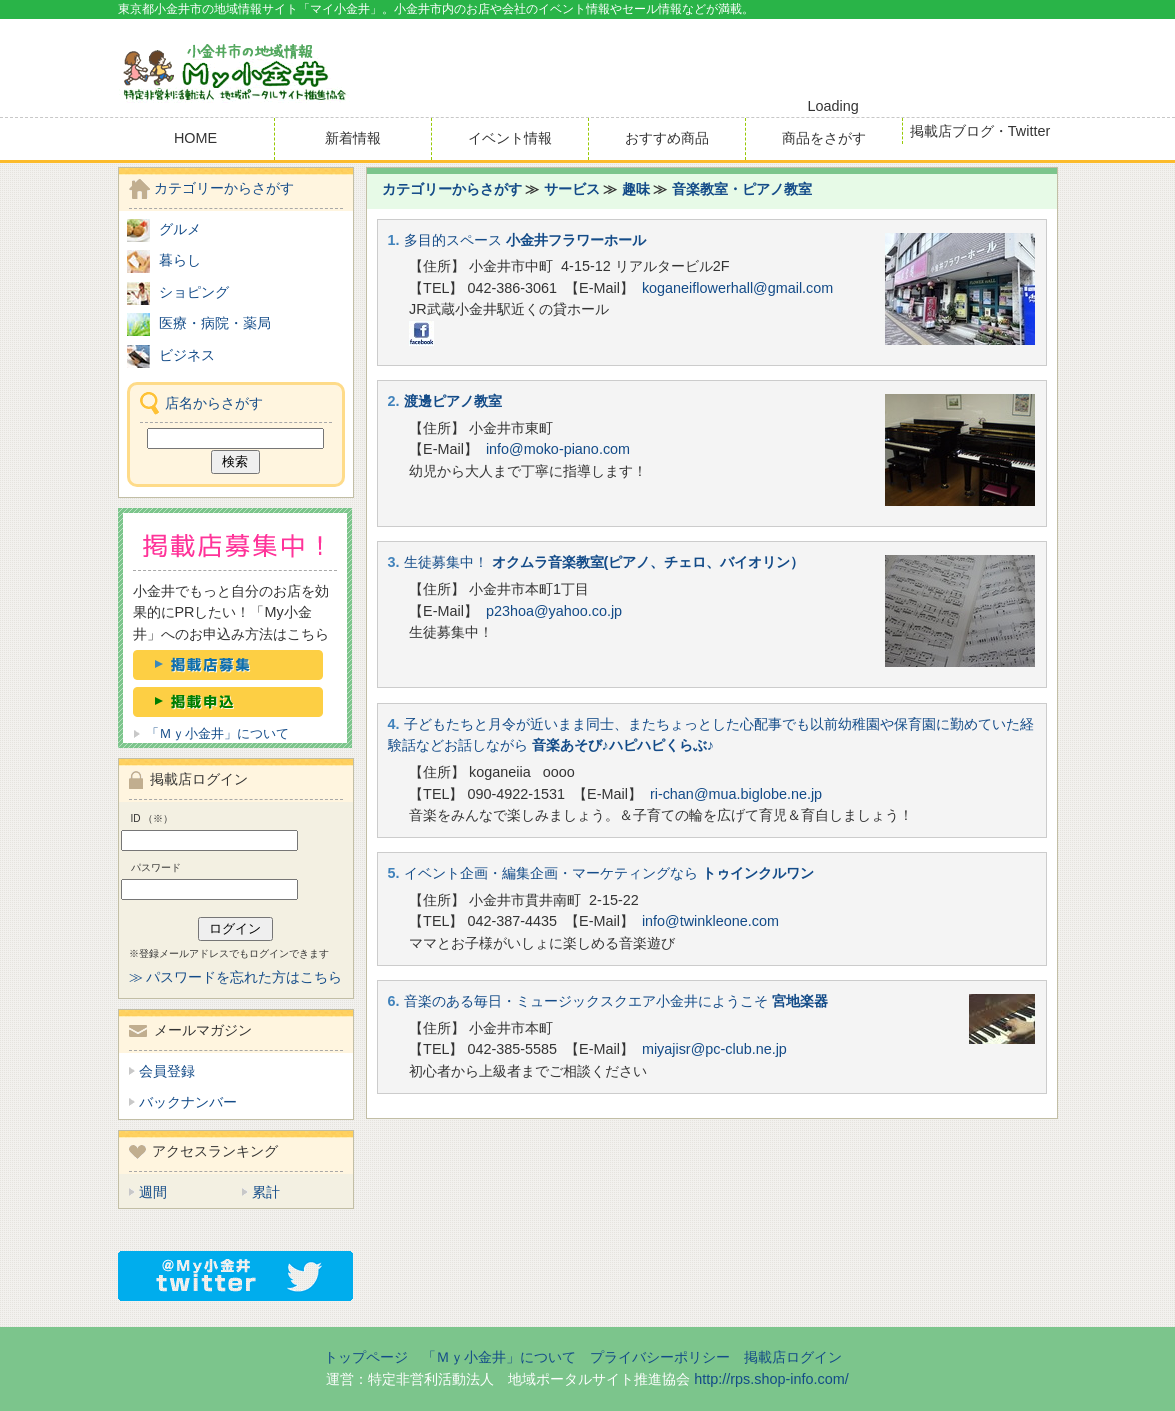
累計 (266, 1192)
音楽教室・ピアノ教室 (742, 189)
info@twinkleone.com (710, 921)
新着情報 (353, 138)
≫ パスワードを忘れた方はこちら (236, 977)
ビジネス (187, 355)
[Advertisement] (824, 59)
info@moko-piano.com (558, 449)
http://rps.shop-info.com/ (771, 1379)
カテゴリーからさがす (452, 189)
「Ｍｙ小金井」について (217, 733)
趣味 (636, 189)
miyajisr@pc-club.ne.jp (714, 1049)
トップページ (366, 1357)
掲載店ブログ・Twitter (980, 131)
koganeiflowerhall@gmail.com (737, 288)
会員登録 (167, 1071)
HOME (195, 138)
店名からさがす (214, 403)
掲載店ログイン (793, 1357)
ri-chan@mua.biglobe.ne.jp (736, 794)
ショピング (194, 292)
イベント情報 (510, 138)
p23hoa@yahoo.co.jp (554, 611)
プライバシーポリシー (660, 1357)
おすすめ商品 (667, 138)
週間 (153, 1192)
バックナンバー (188, 1102)
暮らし (180, 260)
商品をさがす (824, 138)
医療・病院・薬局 (215, 323)
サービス (572, 189)
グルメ (180, 229)
